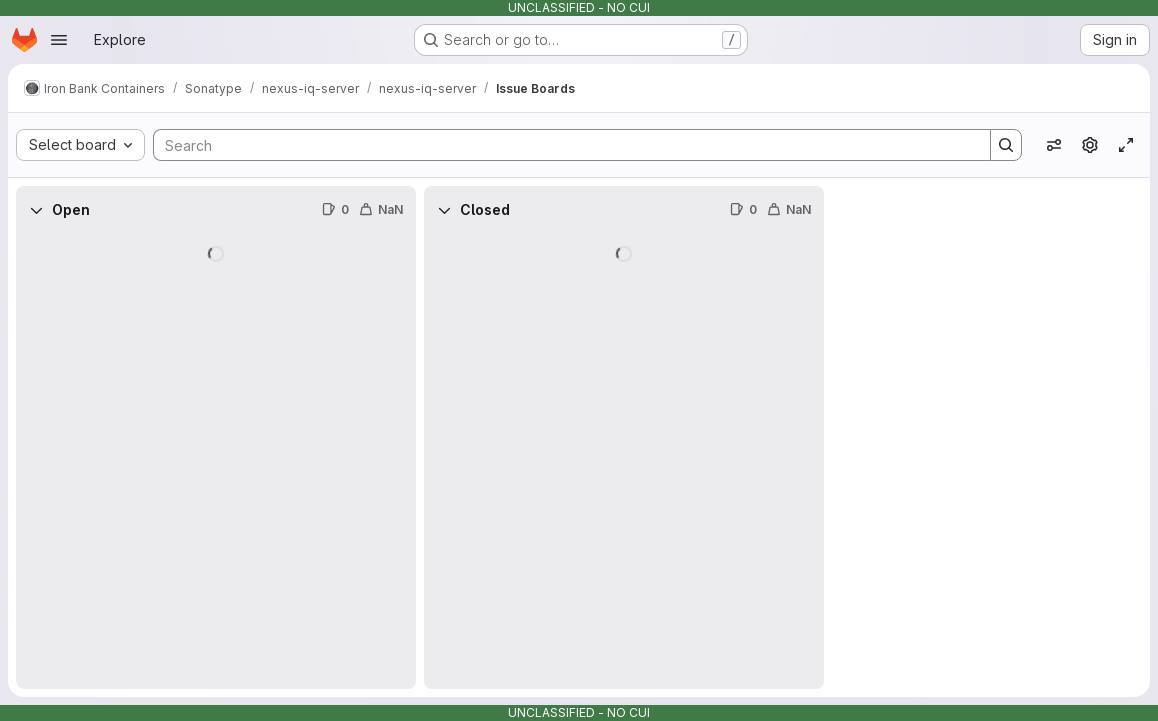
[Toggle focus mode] (1126, 145)
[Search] (562, 145)
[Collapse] (36, 210)
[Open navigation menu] (59, 40)
